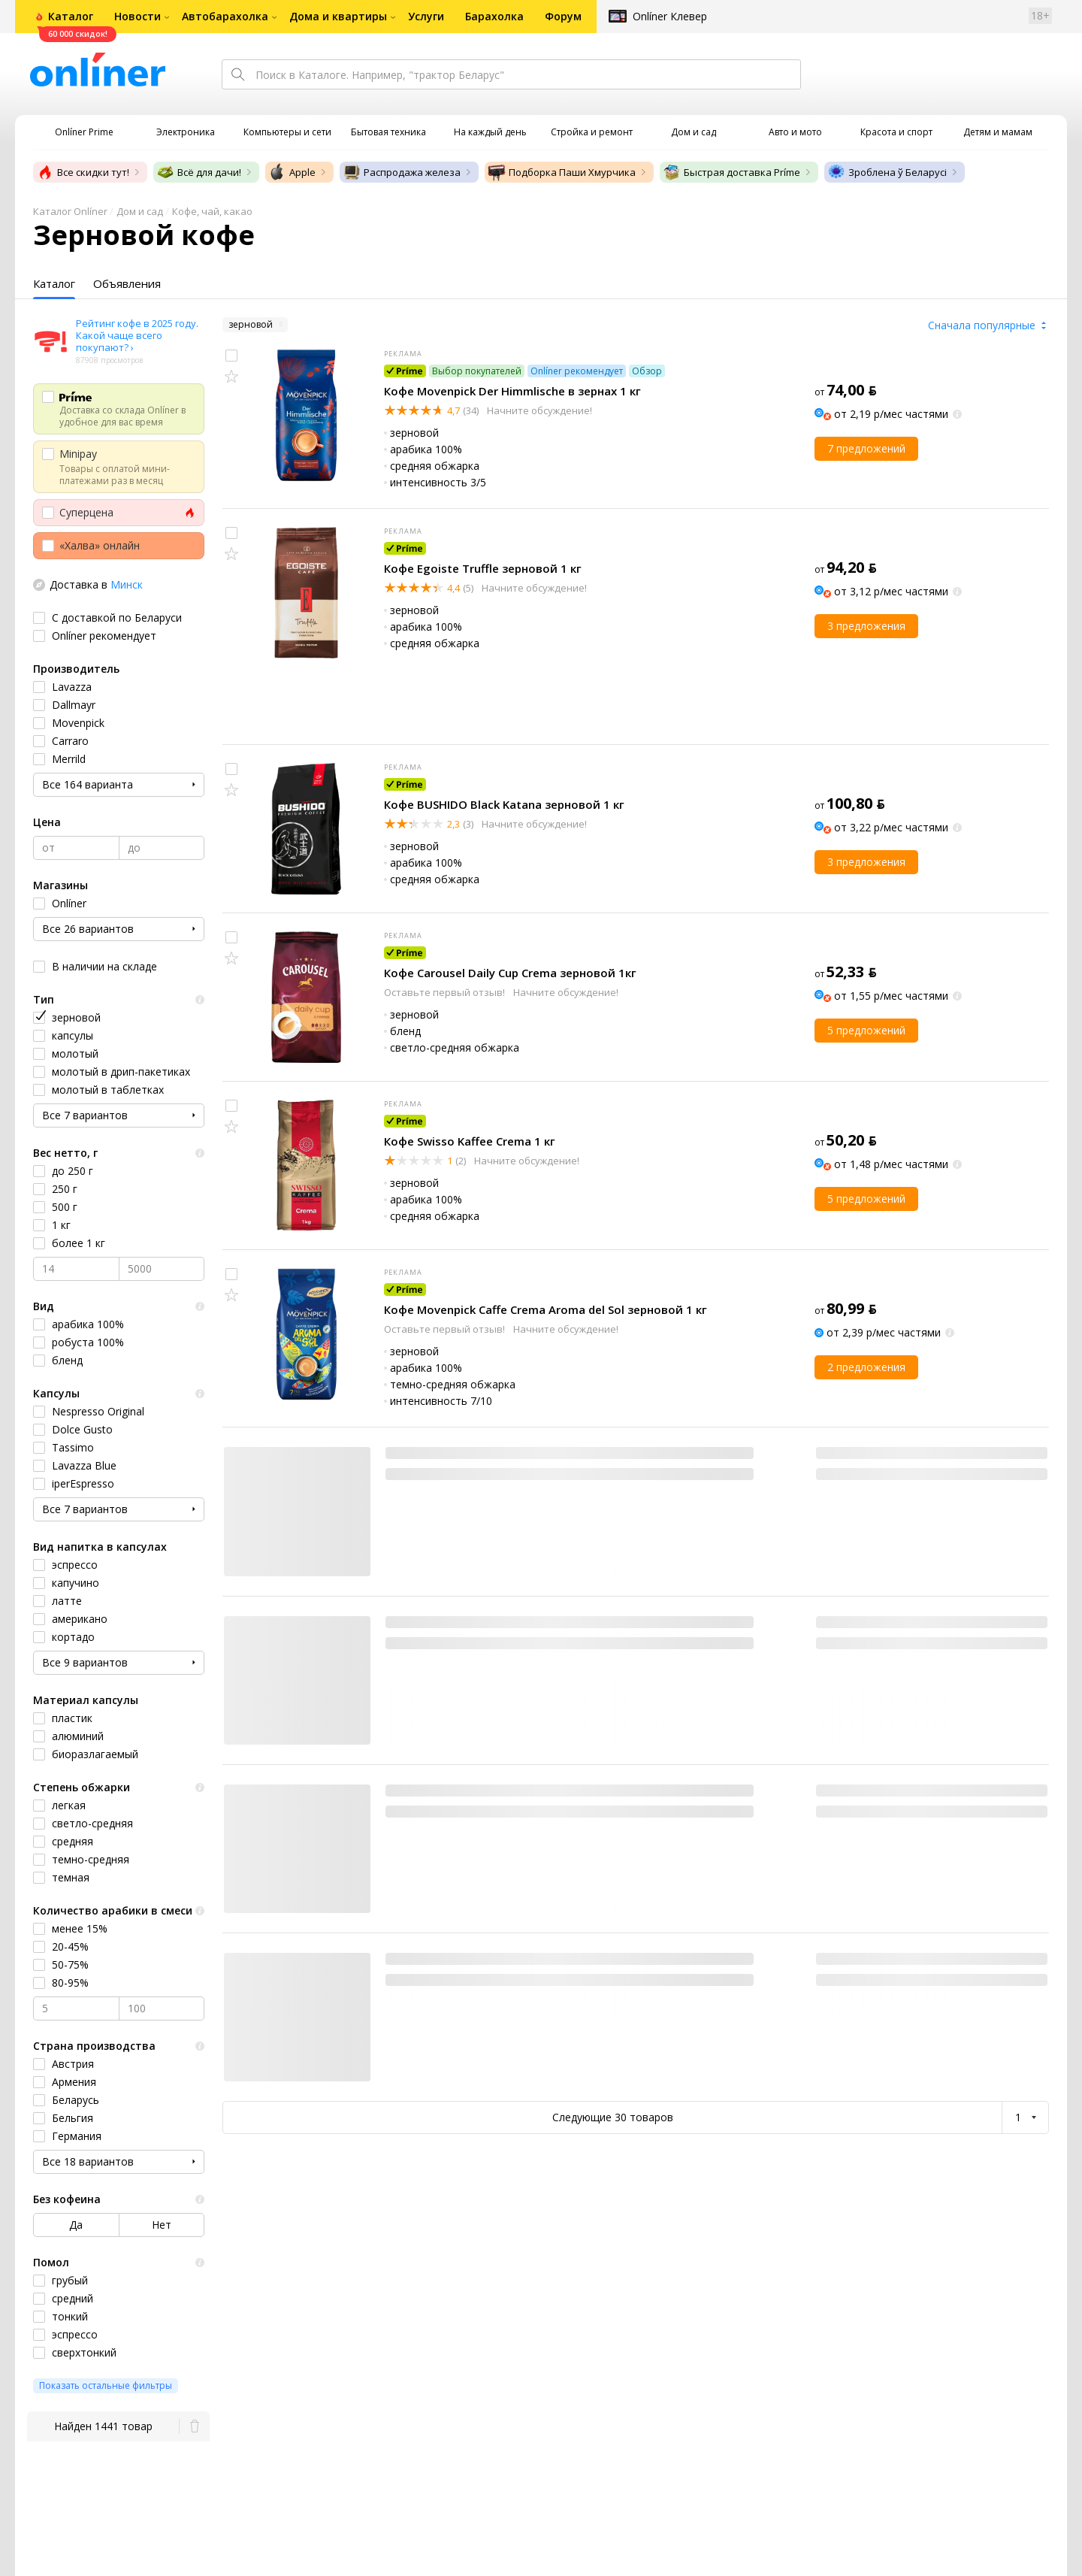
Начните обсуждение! (538, 410)
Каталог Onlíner (70, 211)
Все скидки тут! (82, 172)
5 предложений (866, 1030)
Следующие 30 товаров (612, 2117)
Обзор (647, 371)
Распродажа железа (402, 172)
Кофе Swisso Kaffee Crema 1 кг (469, 1141)
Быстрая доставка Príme (731, 172)
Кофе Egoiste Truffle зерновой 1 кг (483, 568)
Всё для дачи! (198, 172)
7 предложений (866, 448)
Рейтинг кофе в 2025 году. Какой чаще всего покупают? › (137, 335)
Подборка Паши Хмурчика (562, 172)
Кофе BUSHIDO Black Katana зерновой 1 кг (504, 804)
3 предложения (866, 626)
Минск (126, 584)
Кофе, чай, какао (212, 211)
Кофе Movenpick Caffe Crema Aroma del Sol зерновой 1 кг (545, 1309)
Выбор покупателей (476, 371)
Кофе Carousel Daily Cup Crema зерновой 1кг (510, 972)
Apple (292, 172)
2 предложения (866, 1367)
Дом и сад (139, 211)
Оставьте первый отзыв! (445, 992)
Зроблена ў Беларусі (887, 172)
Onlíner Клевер (670, 16)
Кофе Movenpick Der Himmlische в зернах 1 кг (512, 390)
